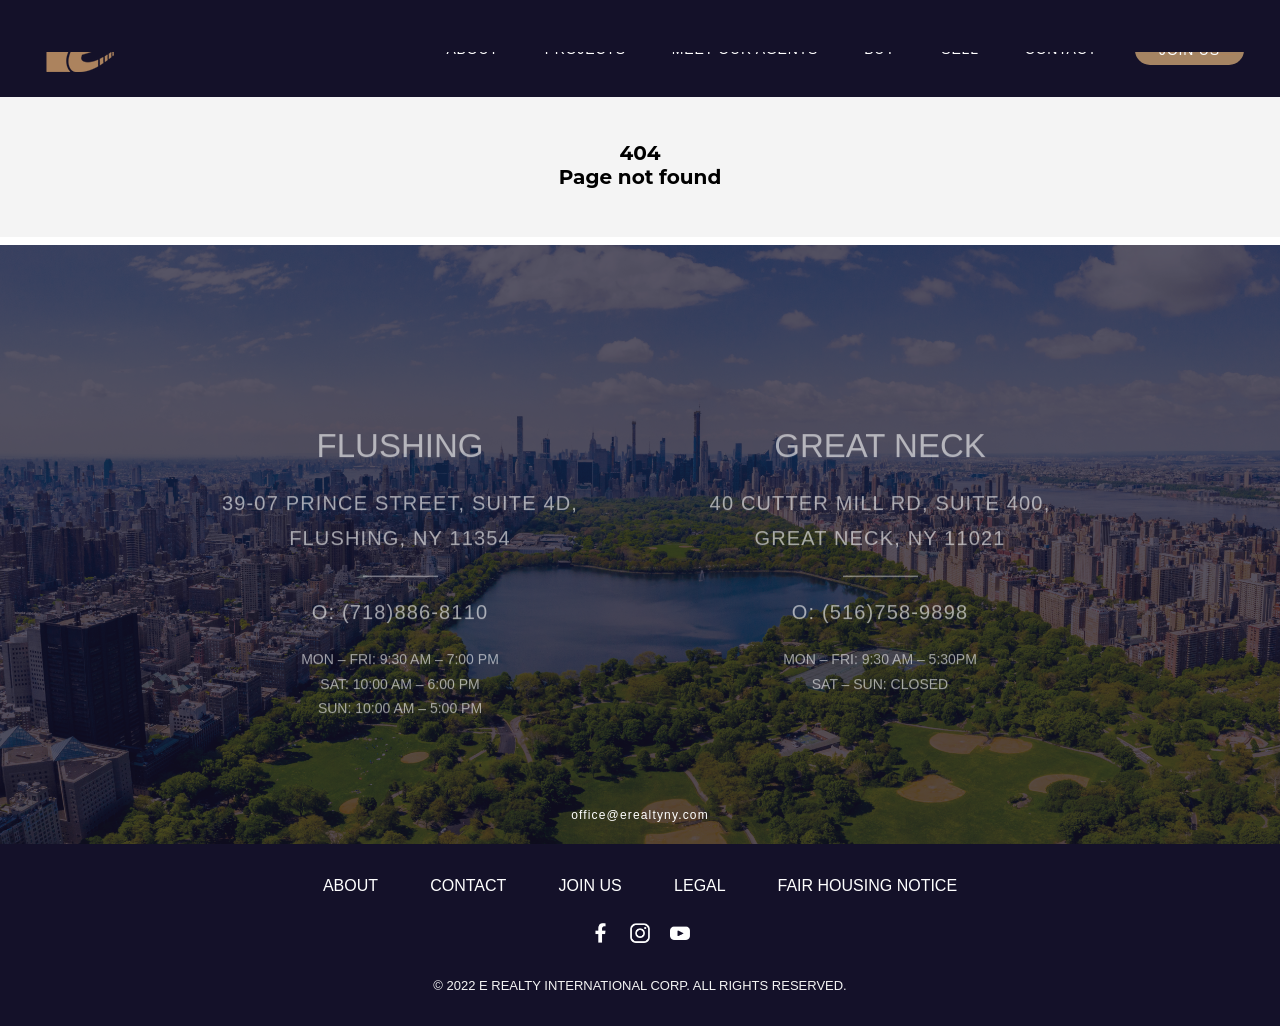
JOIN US (593, 885)
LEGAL (701, 885)
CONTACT (470, 885)
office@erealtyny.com (640, 815)
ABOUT (352, 885)
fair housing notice (868, 885)
